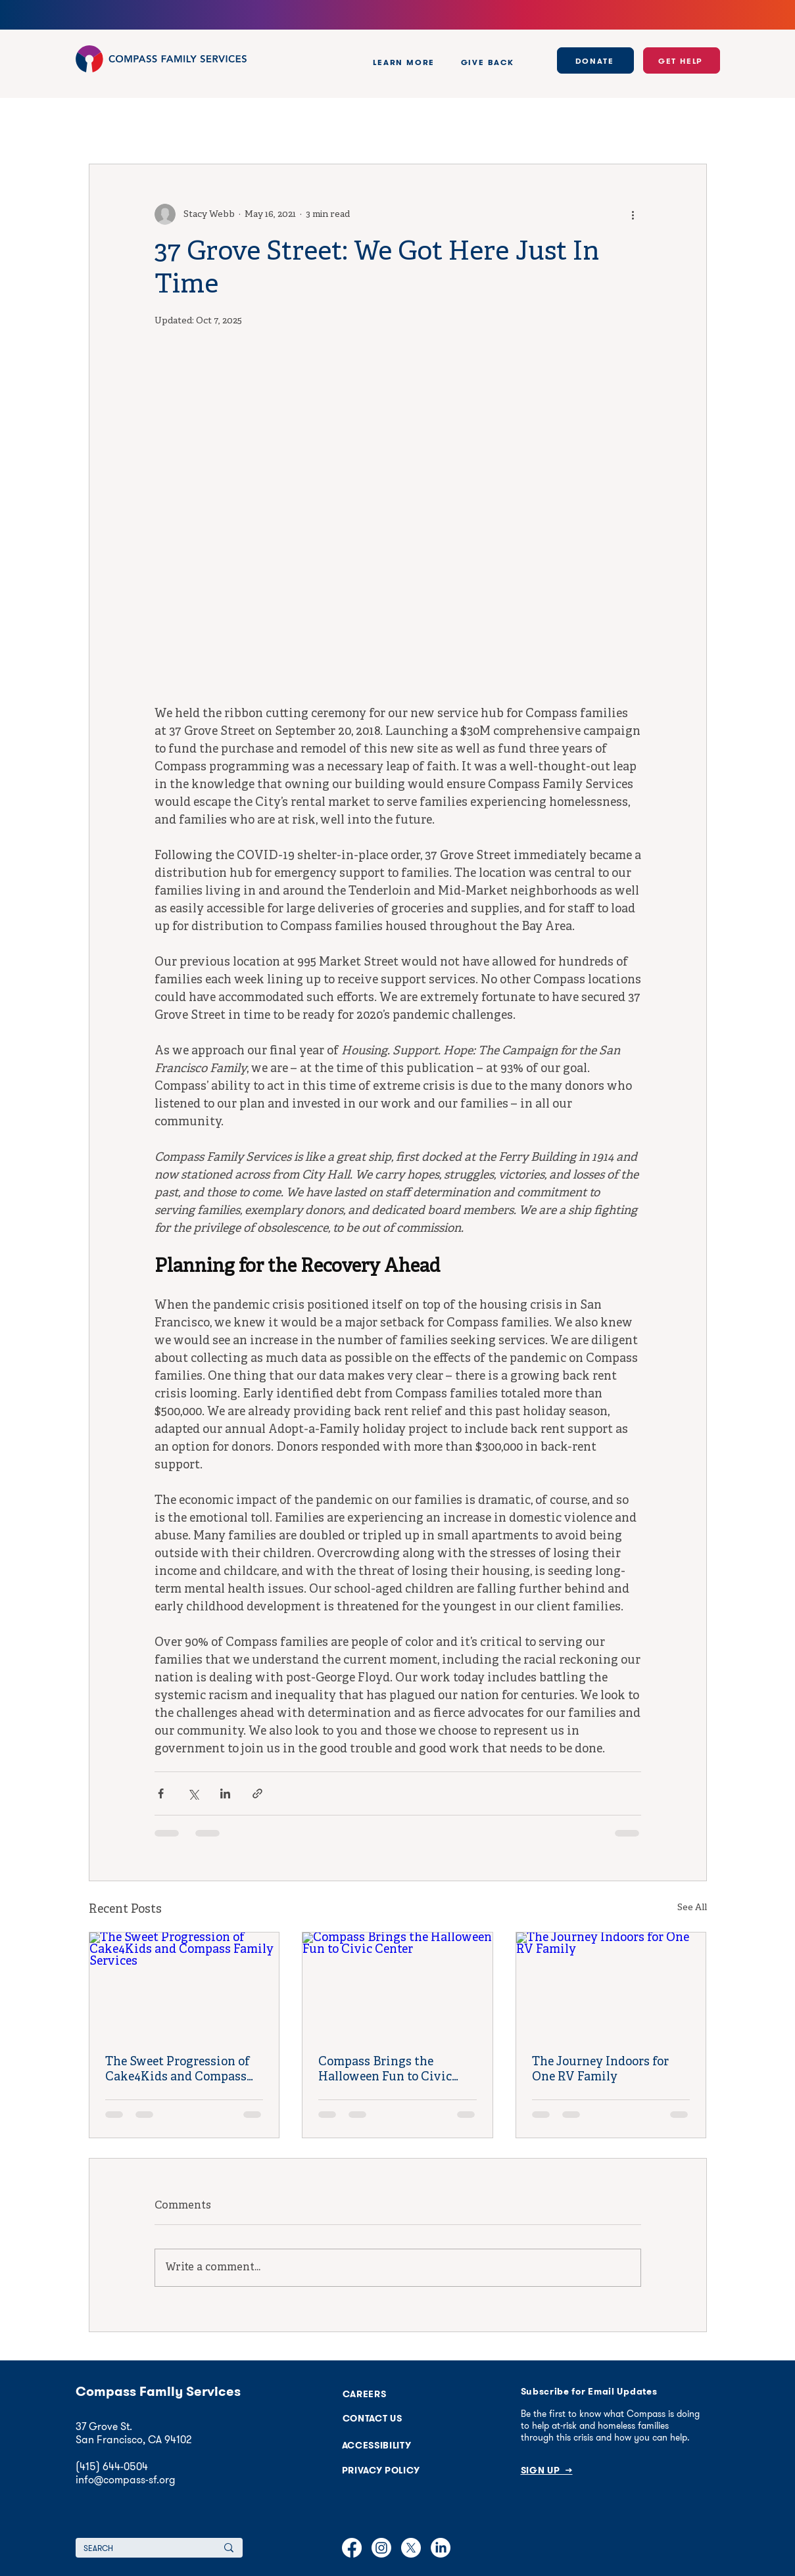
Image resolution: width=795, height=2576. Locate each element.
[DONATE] (595, 60)
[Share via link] (257, 1793)
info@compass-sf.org (126, 2479)
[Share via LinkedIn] (225, 1793)
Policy (138, 124)
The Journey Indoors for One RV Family (600, 2070)
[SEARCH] (135, 2548)
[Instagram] (381, 2548)
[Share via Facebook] (161, 1793)
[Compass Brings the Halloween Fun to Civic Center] (397, 1985)
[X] (411, 2548)
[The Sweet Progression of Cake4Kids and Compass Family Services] (184, 1985)
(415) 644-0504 (112, 2466)
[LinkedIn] (440, 2548)
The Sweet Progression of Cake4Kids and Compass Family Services (177, 2070)
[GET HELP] (681, 60)
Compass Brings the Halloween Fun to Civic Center (385, 2070)
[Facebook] (352, 2548)
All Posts (97, 124)
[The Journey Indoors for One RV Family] (611, 1985)
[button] (404, 62)
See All (692, 1907)
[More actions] (633, 214)
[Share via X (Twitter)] (193, 1793)
